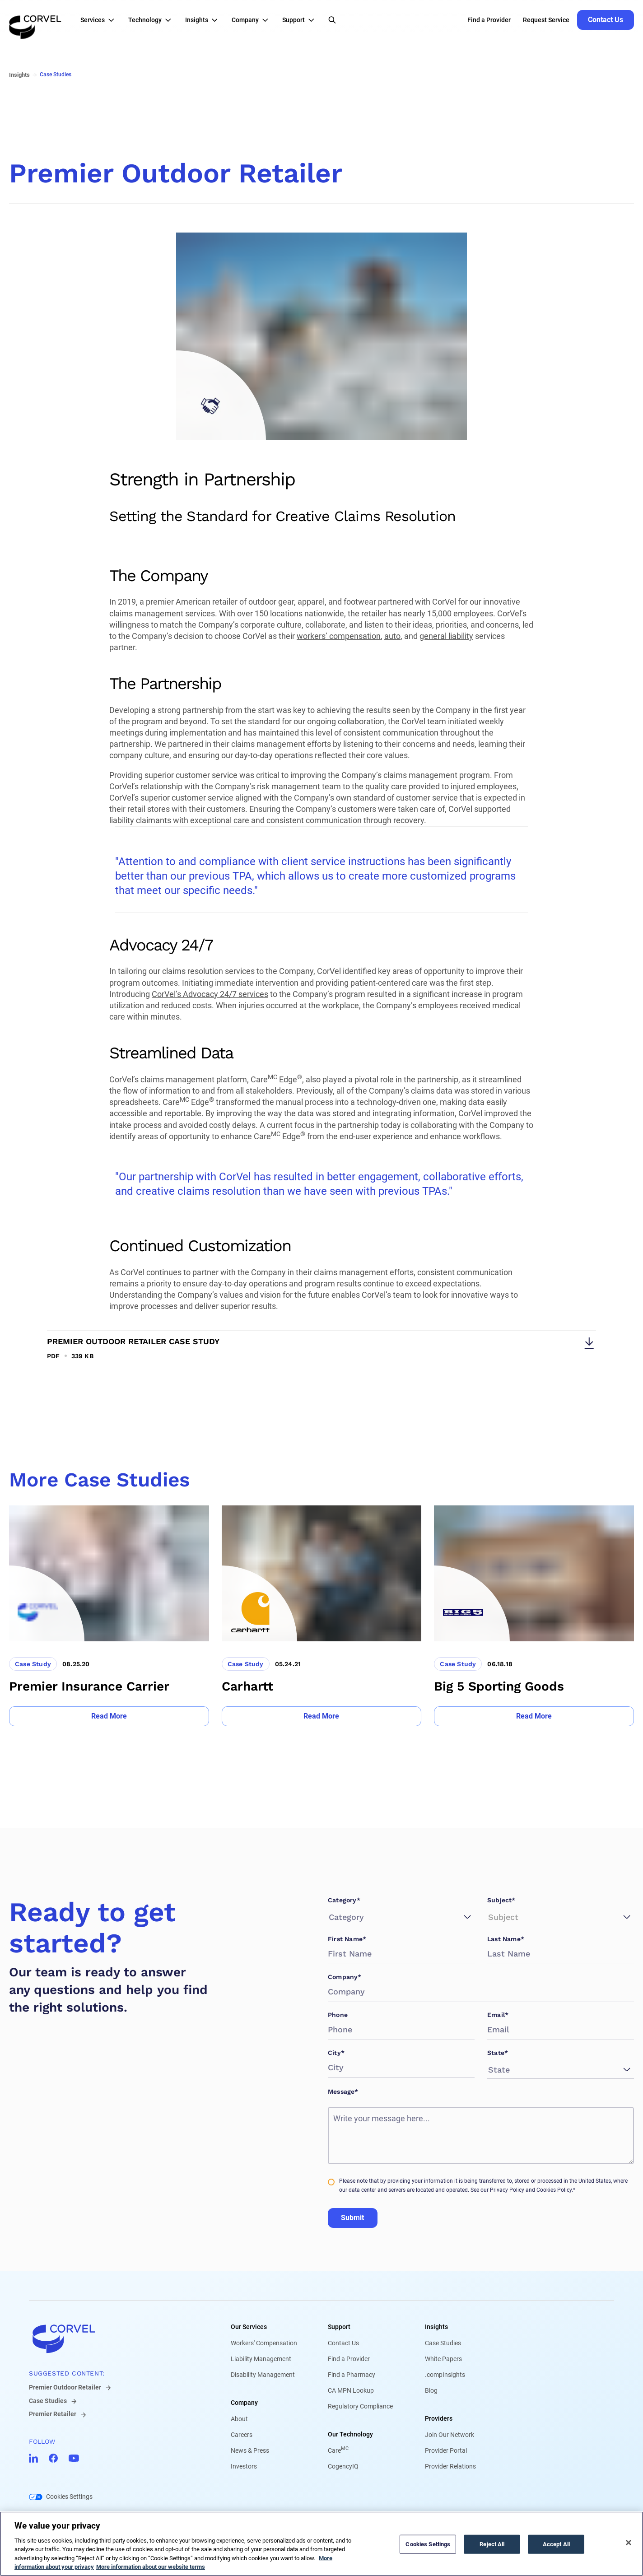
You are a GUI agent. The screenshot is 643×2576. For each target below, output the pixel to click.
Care (338, 2450)
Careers (241, 2434)
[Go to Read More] (109, 1716)
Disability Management (263, 2374)
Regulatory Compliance (360, 2406)
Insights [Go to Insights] (19, 74)
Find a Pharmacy (351, 2374)
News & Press (250, 2450)
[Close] (628, 2543)
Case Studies (48, 2400)
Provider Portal (446, 2450)
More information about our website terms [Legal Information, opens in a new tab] (150, 2566)
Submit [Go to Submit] (352, 2217)
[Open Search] (332, 20)
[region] (321, 2543)
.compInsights (445, 2374)
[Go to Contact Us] (605, 20)
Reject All (492, 2544)
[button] (100, 20)
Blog (431, 2390)
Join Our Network (449, 2434)
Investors (244, 2466)
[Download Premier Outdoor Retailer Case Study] (321, 1345)
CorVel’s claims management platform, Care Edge (205, 1079)
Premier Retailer (52, 2414)
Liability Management (261, 2358)
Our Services (249, 2326)
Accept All (556, 2544)
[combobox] (330, 1917)
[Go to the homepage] (35, 20)
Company (244, 2402)
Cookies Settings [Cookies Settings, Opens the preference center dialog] (427, 2544)
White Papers (443, 2358)
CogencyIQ (343, 2466)
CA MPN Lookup (351, 2390)
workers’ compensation (339, 636)
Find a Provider (349, 2358)
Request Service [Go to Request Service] (546, 19)
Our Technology (350, 2434)
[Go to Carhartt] (322, 1615)
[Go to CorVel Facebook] (53, 2458)
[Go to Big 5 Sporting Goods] (534, 1615)
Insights (436, 2326)
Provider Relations (450, 2466)
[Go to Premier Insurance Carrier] (109, 1615)
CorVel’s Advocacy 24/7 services (210, 994)
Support (339, 2326)
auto (392, 636)
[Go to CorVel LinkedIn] (33, 2458)
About (239, 2418)
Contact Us (343, 2343)
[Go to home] (115, 2338)
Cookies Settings (69, 2496)
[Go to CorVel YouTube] (74, 2458)
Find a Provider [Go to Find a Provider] (489, 19)
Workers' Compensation (264, 2343)
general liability (446, 636)
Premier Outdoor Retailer (65, 2387)
